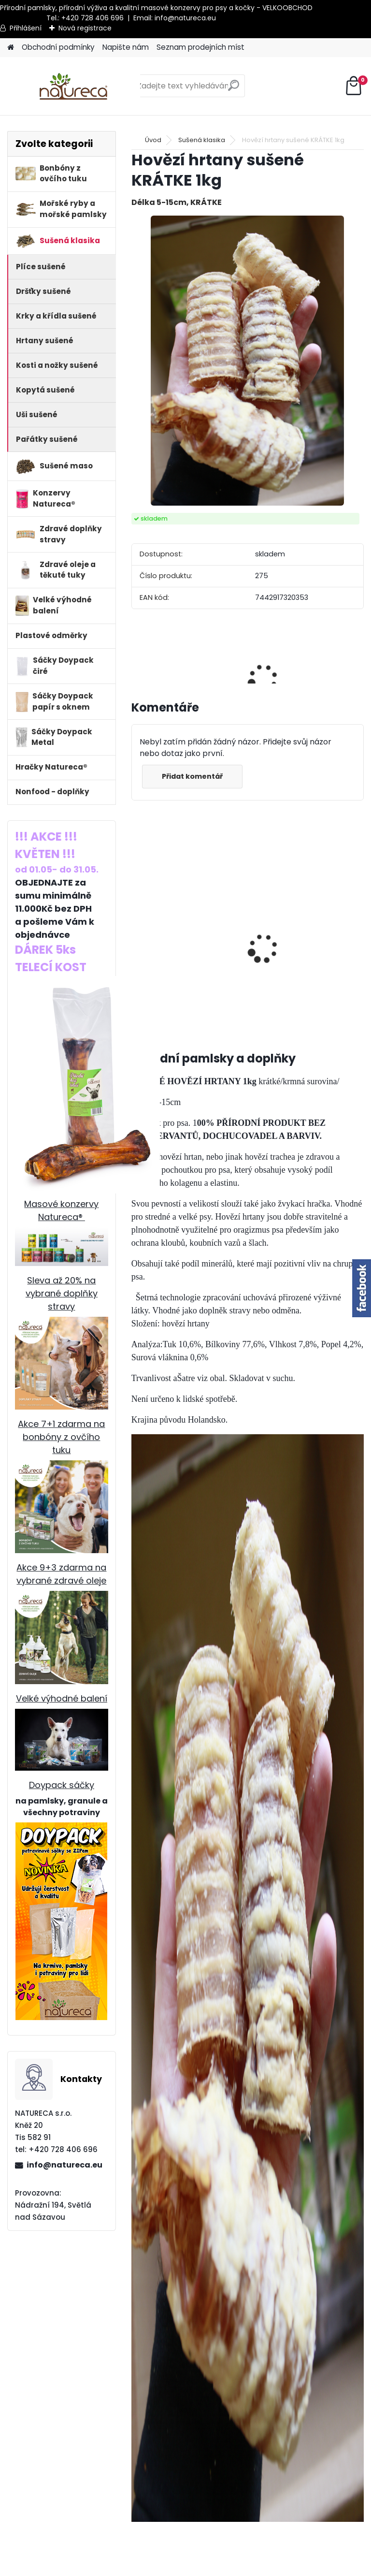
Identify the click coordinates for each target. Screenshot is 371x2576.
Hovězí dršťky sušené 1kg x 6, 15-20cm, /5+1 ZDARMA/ (334, 940)
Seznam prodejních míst (200, 47)
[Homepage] (10, 47)
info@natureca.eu (185, 18)
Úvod (153, 140)
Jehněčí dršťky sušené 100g (161, 918)
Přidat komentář (192, 776)
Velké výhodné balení (61, 1698)
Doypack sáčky (61, 1785)
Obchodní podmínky (58, 47)
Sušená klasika (201, 140)
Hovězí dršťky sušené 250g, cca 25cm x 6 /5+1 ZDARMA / (272, 946)
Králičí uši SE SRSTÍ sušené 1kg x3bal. (216, 929)
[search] (233, 89)
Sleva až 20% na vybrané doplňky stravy (62, 1293)
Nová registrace (85, 28)
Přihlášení (26, 28)
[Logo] (73, 86)
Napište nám (125, 47)
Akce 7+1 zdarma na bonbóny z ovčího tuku (61, 1437)
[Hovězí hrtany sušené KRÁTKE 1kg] (247, 361)
